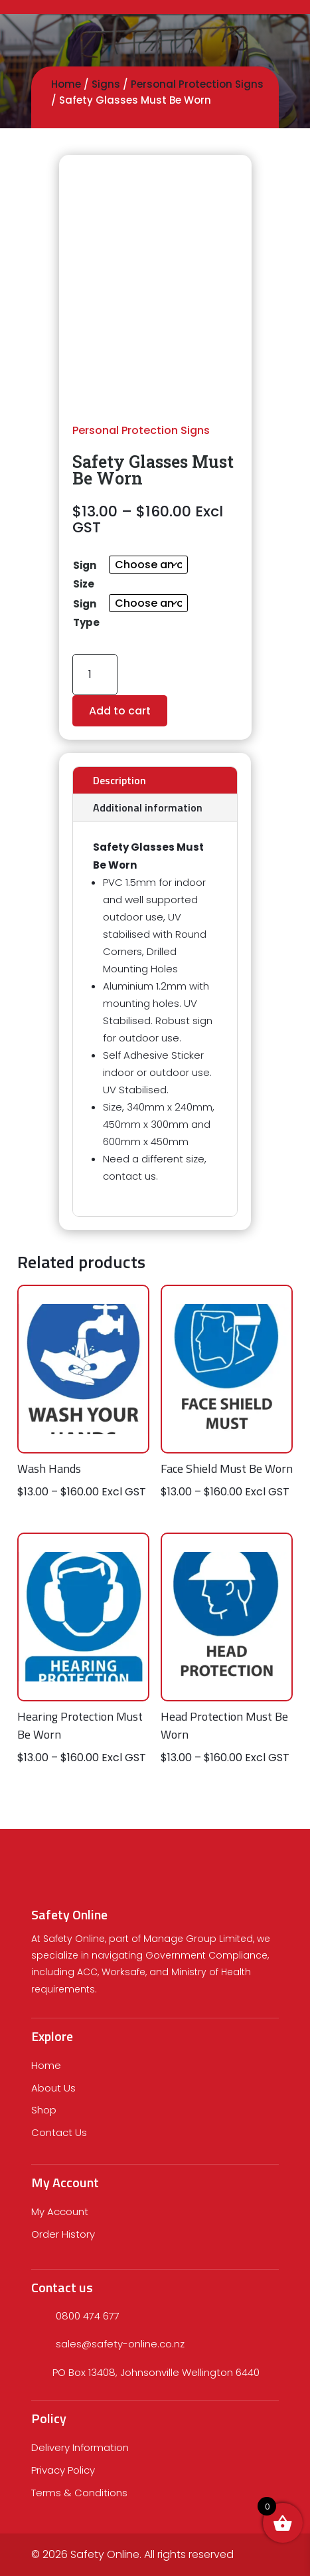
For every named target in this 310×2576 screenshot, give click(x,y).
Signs (106, 84)
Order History (63, 2234)
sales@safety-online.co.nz (120, 2344)
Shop (43, 2110)
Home (66, 84)
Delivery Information (80, 2447)
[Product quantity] (95, 674)
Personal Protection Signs (197, 84)
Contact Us (59, 2132)
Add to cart (120, 710)
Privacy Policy (63, 2470)
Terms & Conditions (79, 2493)
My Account (59, 2211)
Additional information (147, 807)
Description (119, 780)
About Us (53, 2088)
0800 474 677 (87, 2316)
